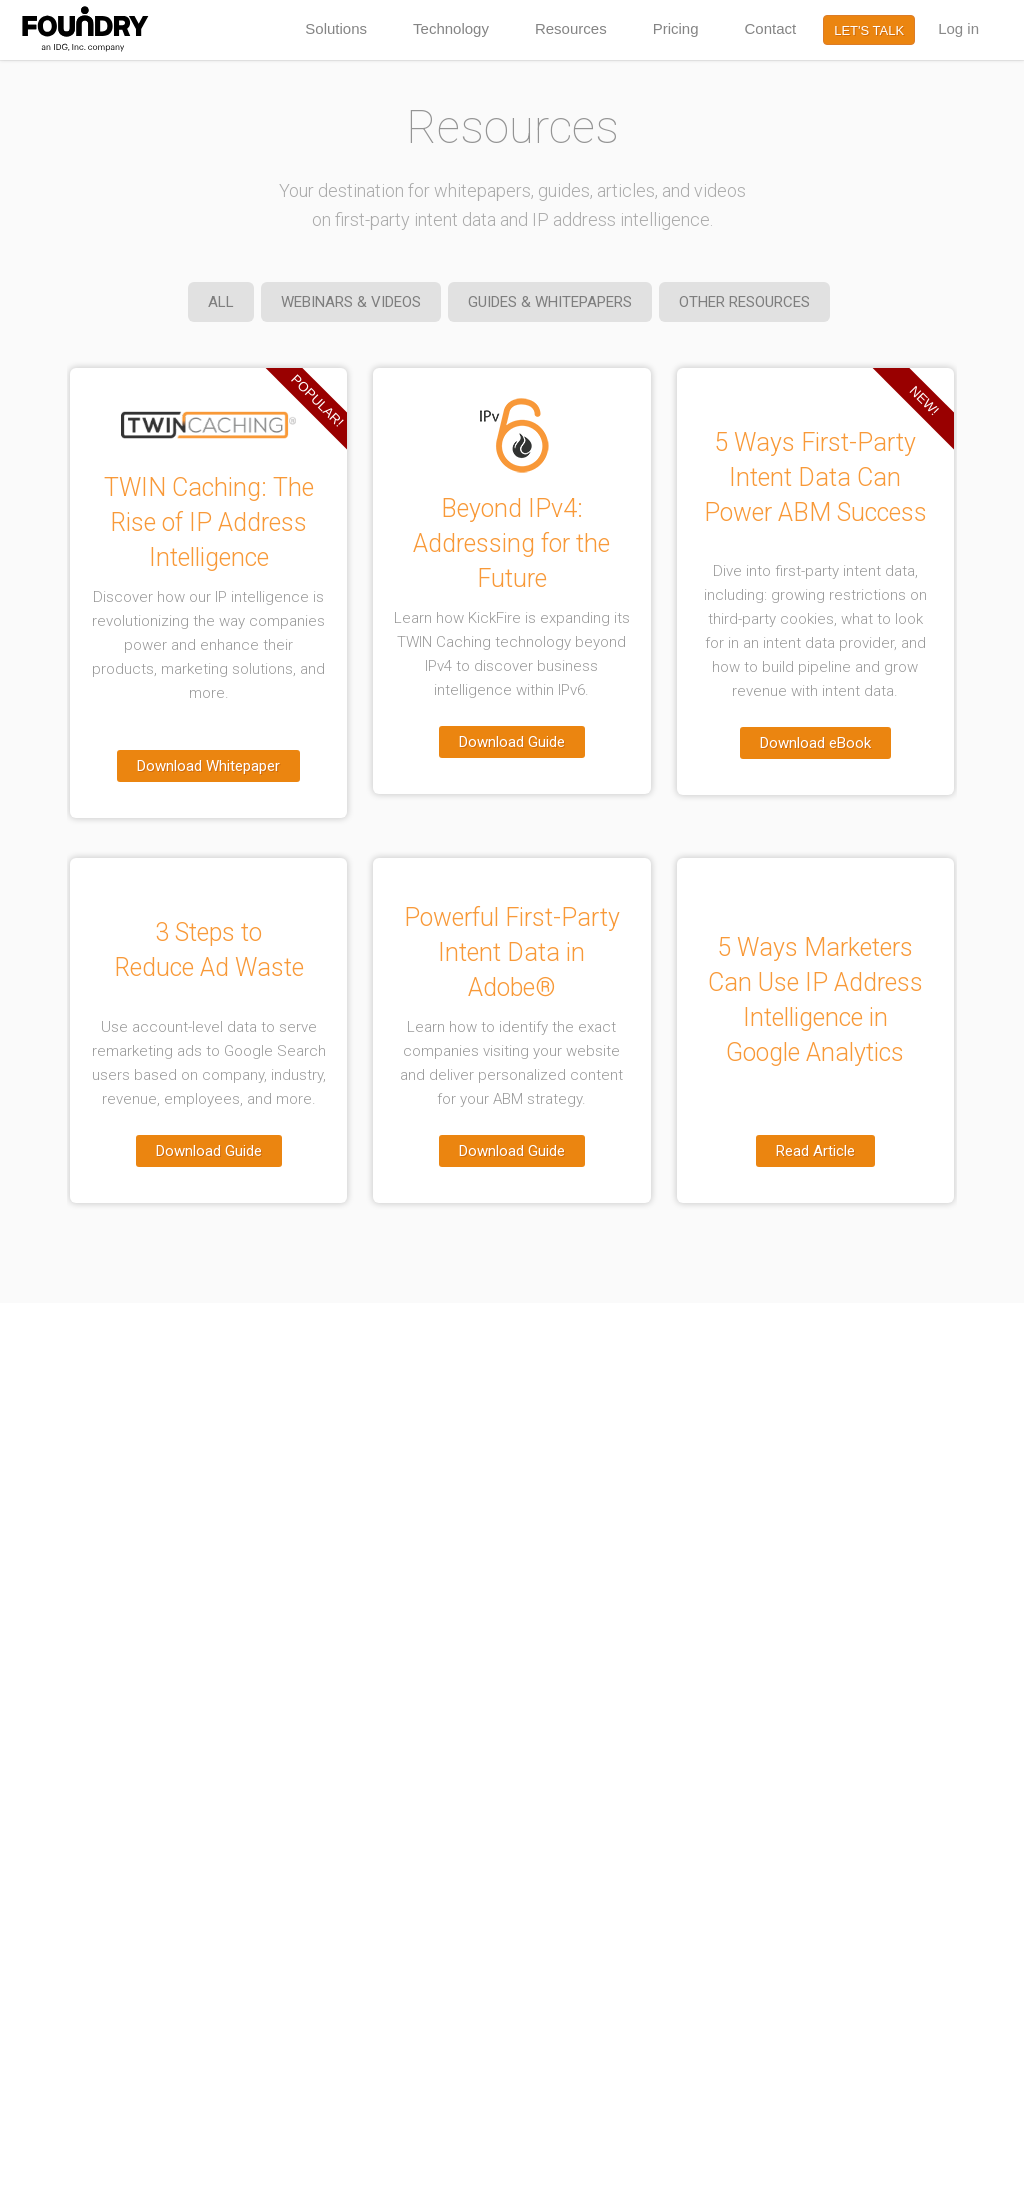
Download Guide (512, 742)
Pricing (676, 28)
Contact (771, 28)
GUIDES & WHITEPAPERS (550, 302)
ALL (221, 302)
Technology (451, 28)
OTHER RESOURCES (744, 302)
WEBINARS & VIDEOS (351, 302)
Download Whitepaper (208, 766)
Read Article (815, 1151)
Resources (571, 28)
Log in (958, 28)
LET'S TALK (869, 30)
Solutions (336, 28)
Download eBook (815, 743)
